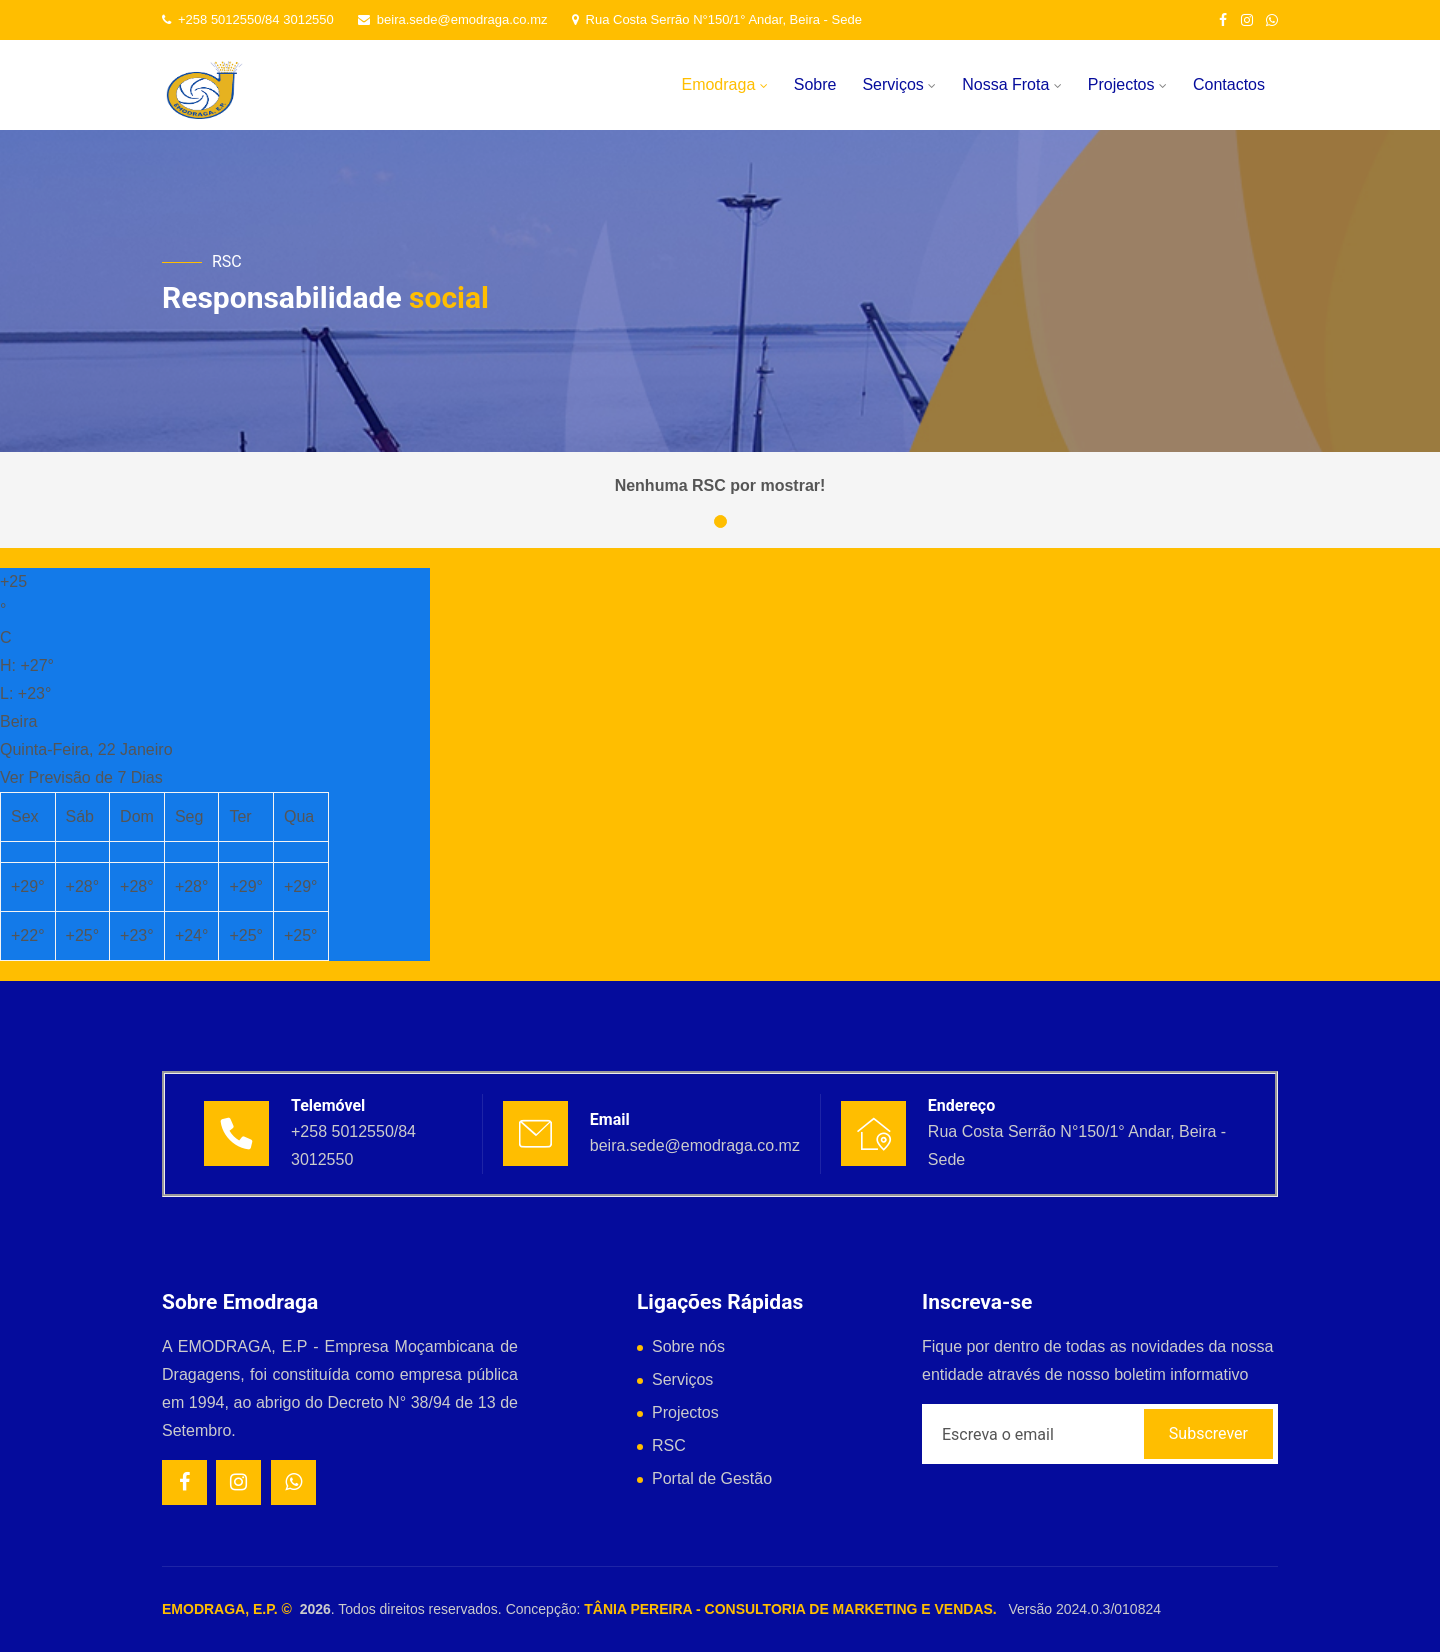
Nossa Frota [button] (1012, 84)
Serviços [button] (899, 84)
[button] (720, 521)
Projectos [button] (1127, 84)
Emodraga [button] (724, 84)
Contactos (1229, 84)
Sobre (815, 84)
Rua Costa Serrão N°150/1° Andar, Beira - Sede (717, 19)
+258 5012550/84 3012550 (248, 19)
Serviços (682, 1379)
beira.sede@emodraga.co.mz (453, 19)
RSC (669, 1445)
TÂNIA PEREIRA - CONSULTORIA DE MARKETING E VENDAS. (790, 1609)
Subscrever (1208, 1433)
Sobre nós (688, 1346)
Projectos (685, 1412)
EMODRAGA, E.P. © (231, 1609)
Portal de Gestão (712, 1478)
